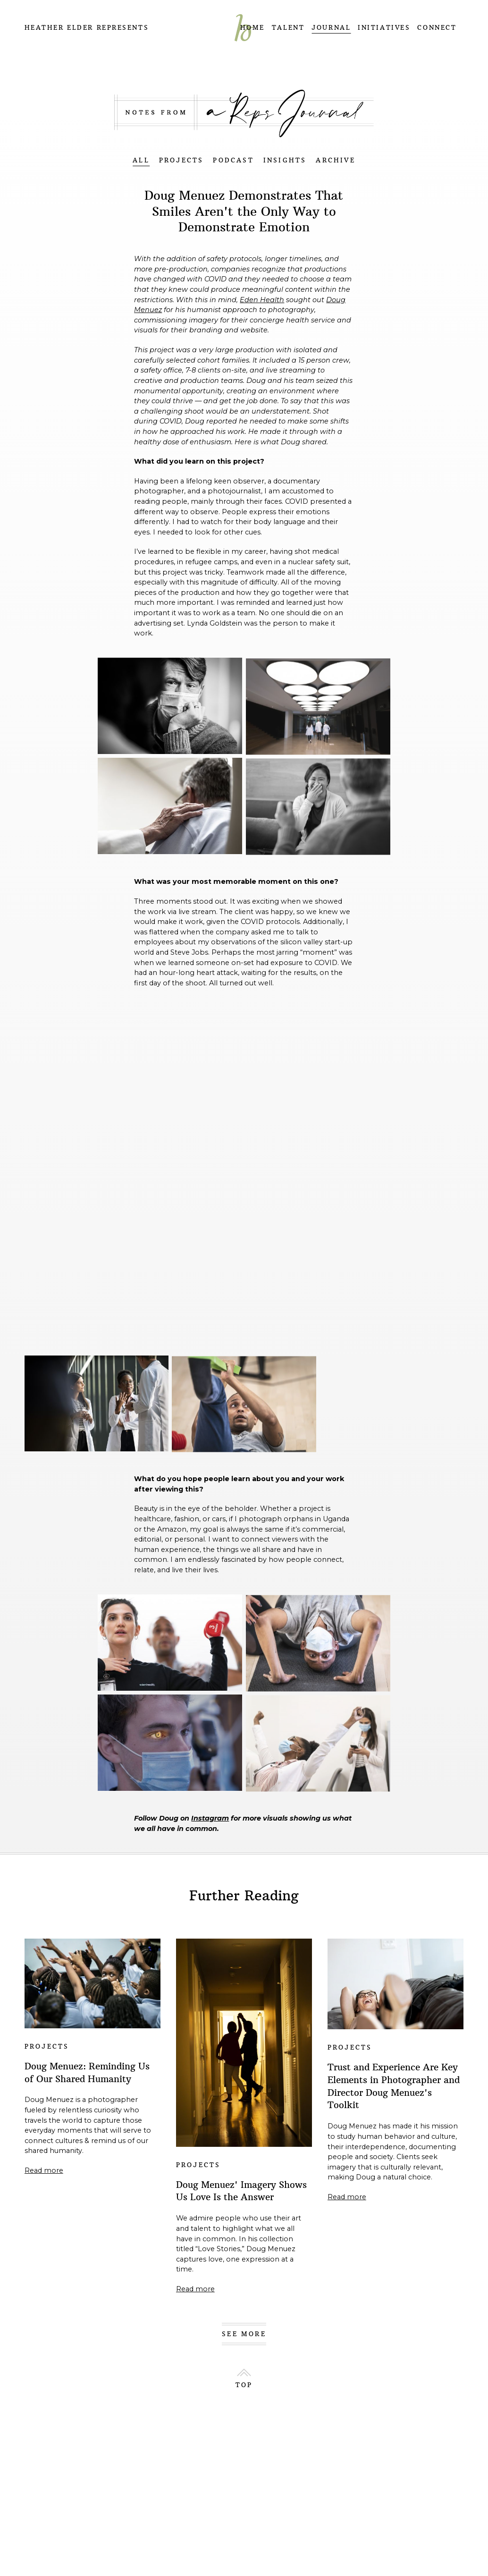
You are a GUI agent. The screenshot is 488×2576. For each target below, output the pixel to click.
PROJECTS (181, 160)
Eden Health (262, 300)
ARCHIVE (335, 160)
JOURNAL (331, 28)
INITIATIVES (384, 28)
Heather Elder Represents (87, 28)
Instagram (210, 1818)
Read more (44, 2170)
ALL (141, 160)
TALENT (288, 28)
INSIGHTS (285, 160)
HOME (252, 28)
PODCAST (233, 160)
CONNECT (436, 28)
